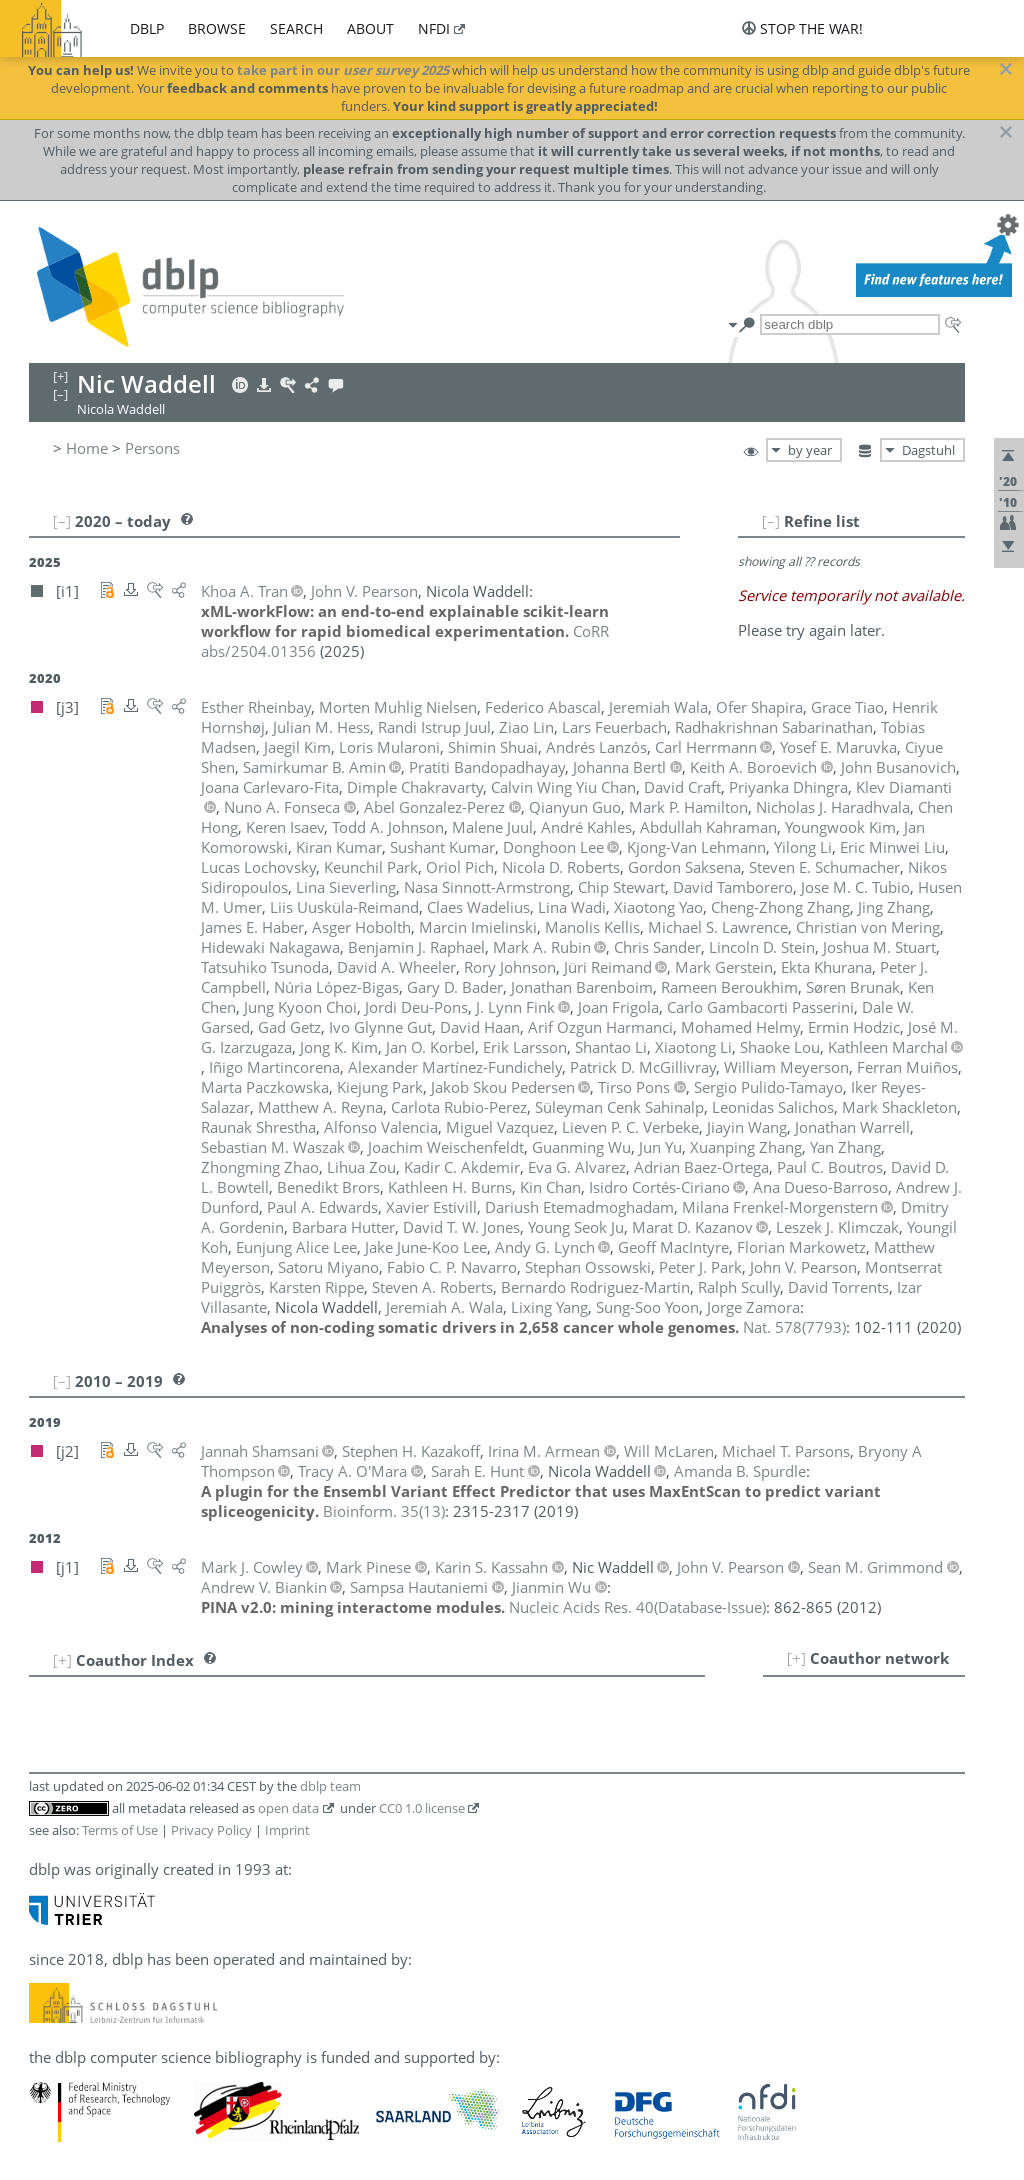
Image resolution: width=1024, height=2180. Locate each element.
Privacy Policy (211, 1830)
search (296, 28)
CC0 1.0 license (422, 1808)
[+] (796, 1658)
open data (288, 1808)
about (370, 28)
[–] (771, 521)
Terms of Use (120, 1830)
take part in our (343, 70)
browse (217, 28)
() (794, 1327)
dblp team (330, 1786)
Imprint (287, 1830)
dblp (147, 28)
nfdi (434, 28)
